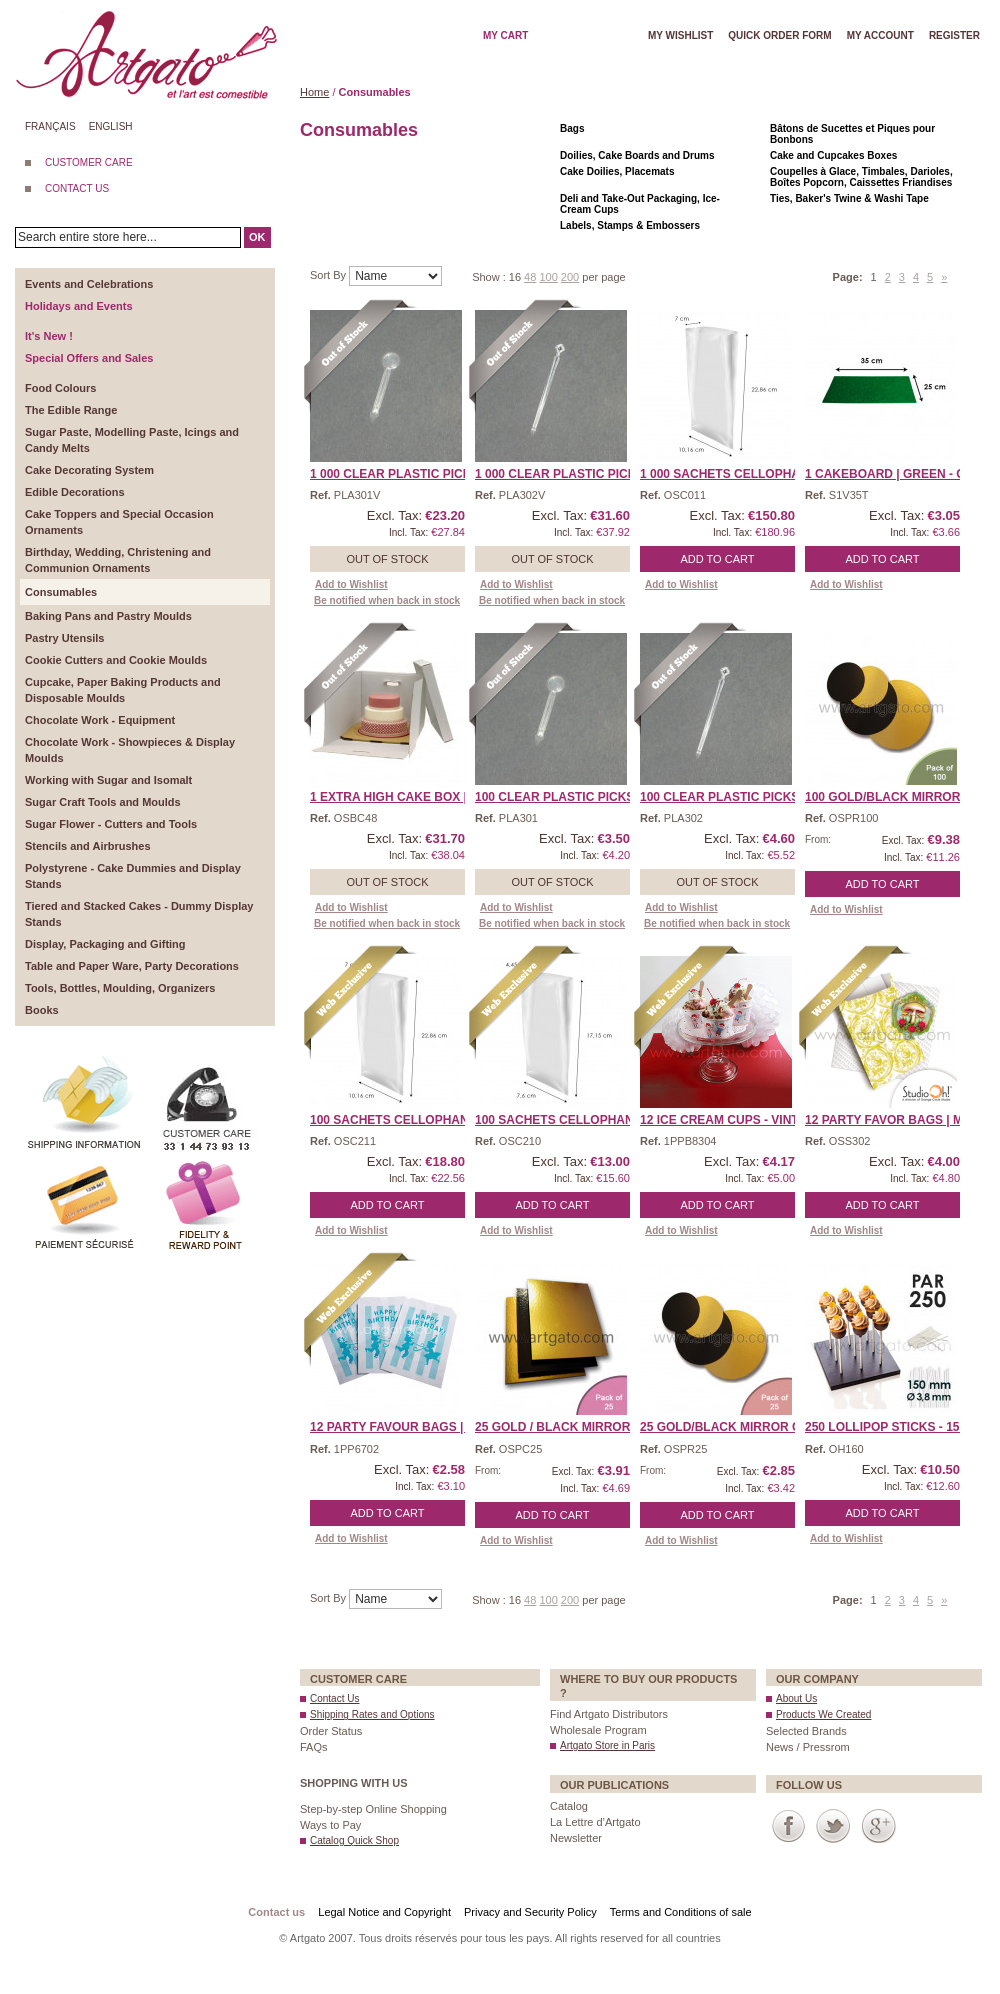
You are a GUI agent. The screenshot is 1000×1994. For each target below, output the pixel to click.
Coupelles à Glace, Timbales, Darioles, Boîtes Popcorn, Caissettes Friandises (861, 177)
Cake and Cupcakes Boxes (833, 155)
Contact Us (334, 1698)
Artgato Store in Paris (607, 1745)
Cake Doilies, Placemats (617, 171)
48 (530, 277)
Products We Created (823, 1714)
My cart (505, 35)
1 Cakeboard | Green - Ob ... (896, 474)
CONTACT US (77, 188)
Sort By (329, 275)
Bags (572, 128)
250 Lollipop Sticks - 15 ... (889, 1427)
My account (880, 35)
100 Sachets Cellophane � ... (407, 1120)
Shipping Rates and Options (372, 1714)
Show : (490, 277)
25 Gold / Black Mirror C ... (565, 1427)
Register (954, 35)
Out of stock (387, 559)
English (111, 126)
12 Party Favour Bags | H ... (399, 1427)
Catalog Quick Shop (354, 1840)
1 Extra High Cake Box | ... (395, 797)
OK (257, 237)
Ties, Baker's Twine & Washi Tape (849, 198)
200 (570, 277)
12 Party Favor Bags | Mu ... (895, 1120)
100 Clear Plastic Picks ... (561, 797)
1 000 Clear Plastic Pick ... (397, 474)
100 (548, 277)
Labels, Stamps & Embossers (630, 225)
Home (314, 92)
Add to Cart (718, 559)
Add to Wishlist (351, 584)
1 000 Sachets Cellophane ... (735, 474)
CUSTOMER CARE (89, 162)
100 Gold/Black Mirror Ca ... (899, 797)
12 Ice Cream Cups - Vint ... (726, 1120)
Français (50, 126)
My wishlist (680, 35)
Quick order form (779, 35)
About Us (796, 1698)
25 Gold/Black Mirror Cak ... (735, 1427)
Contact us (276, 1912)
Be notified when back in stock (387, 600)
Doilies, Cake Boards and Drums (637, 155)
